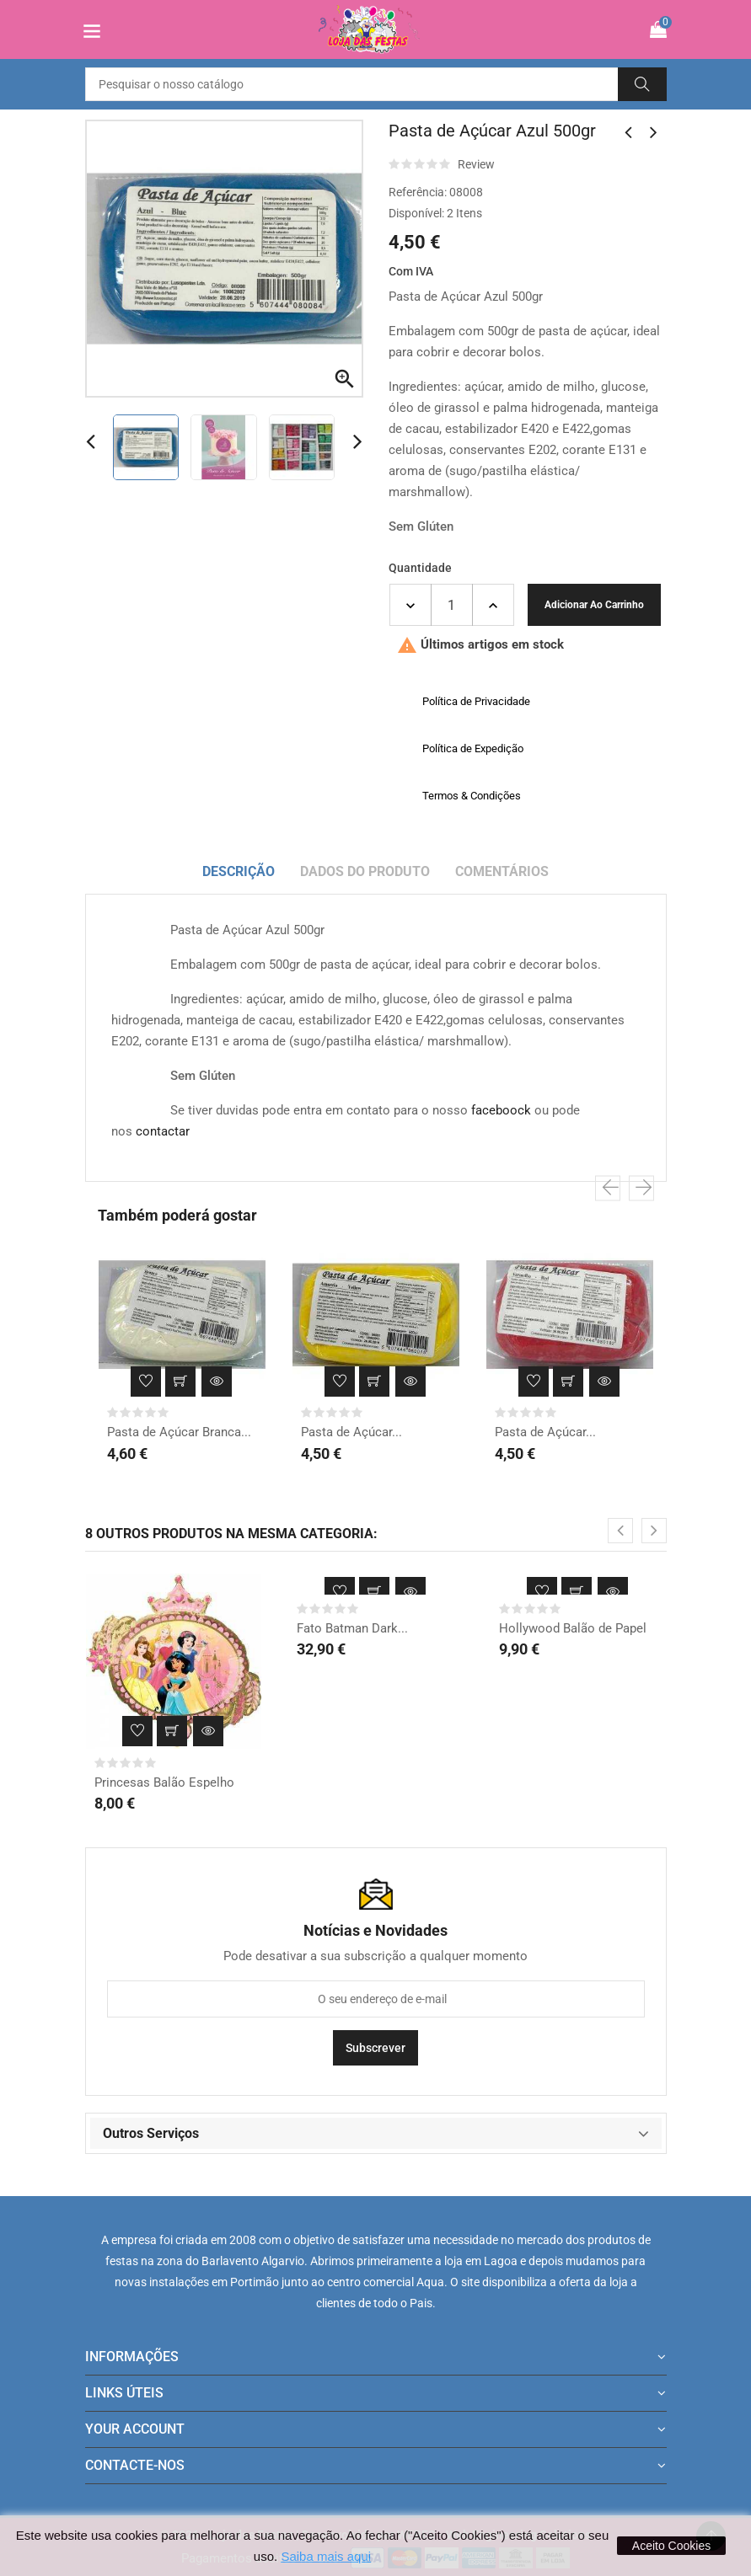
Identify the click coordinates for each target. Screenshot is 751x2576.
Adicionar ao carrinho (594, 605)
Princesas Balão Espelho (164, 1782)
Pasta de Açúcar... (351, 1432)
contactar (163, 1131)
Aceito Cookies (671, 2545)
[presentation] (607, 1188)
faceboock (501, 1110)
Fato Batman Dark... (352, 1628)
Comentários (502, 871)
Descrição (238, 871)
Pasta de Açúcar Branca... (179, 1432)
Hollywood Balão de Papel (572, 1628)
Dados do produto (365, 871)
